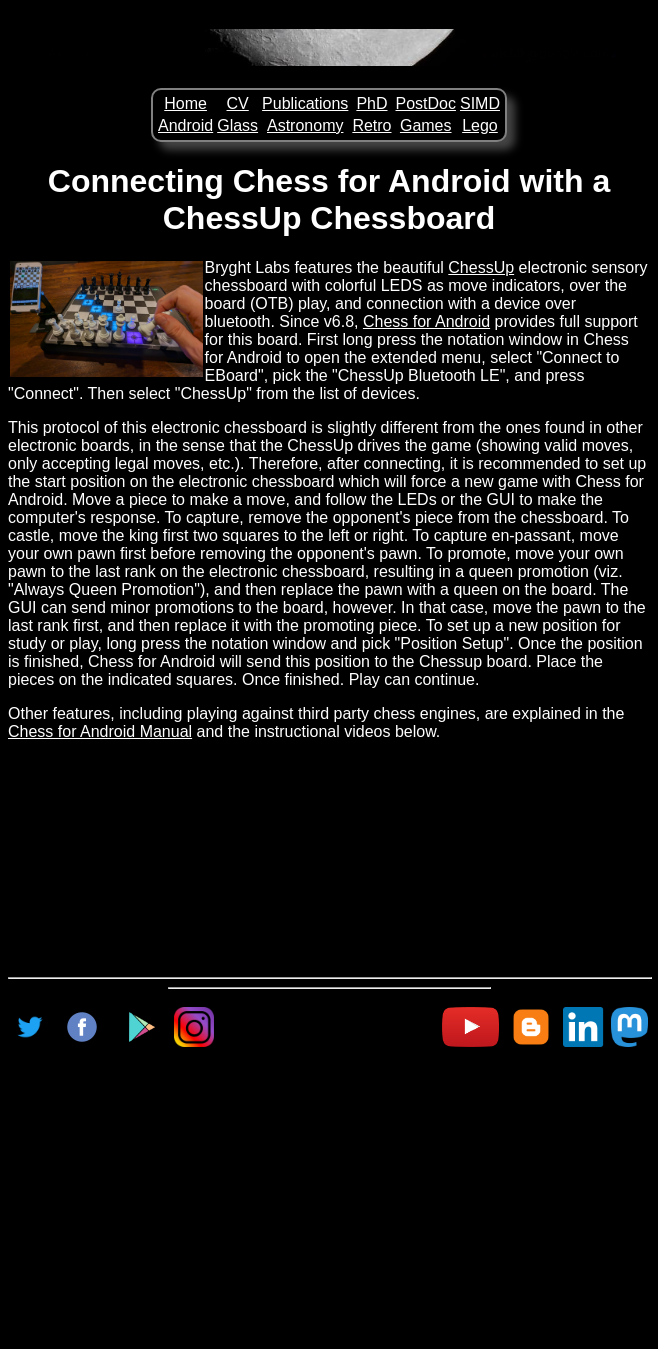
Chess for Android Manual (100, 731)
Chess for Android (426, 321)
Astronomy (305, 125)
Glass (237, 125)
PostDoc (426, 103)
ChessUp (481, 267)
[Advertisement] (333, 1189)
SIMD (480, 103)
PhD (371, 103)
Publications (305, 103)
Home (185, 103)
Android (185, 125)
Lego (480, 125)
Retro (371, 125)
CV (238, 103)
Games (426, 125)
